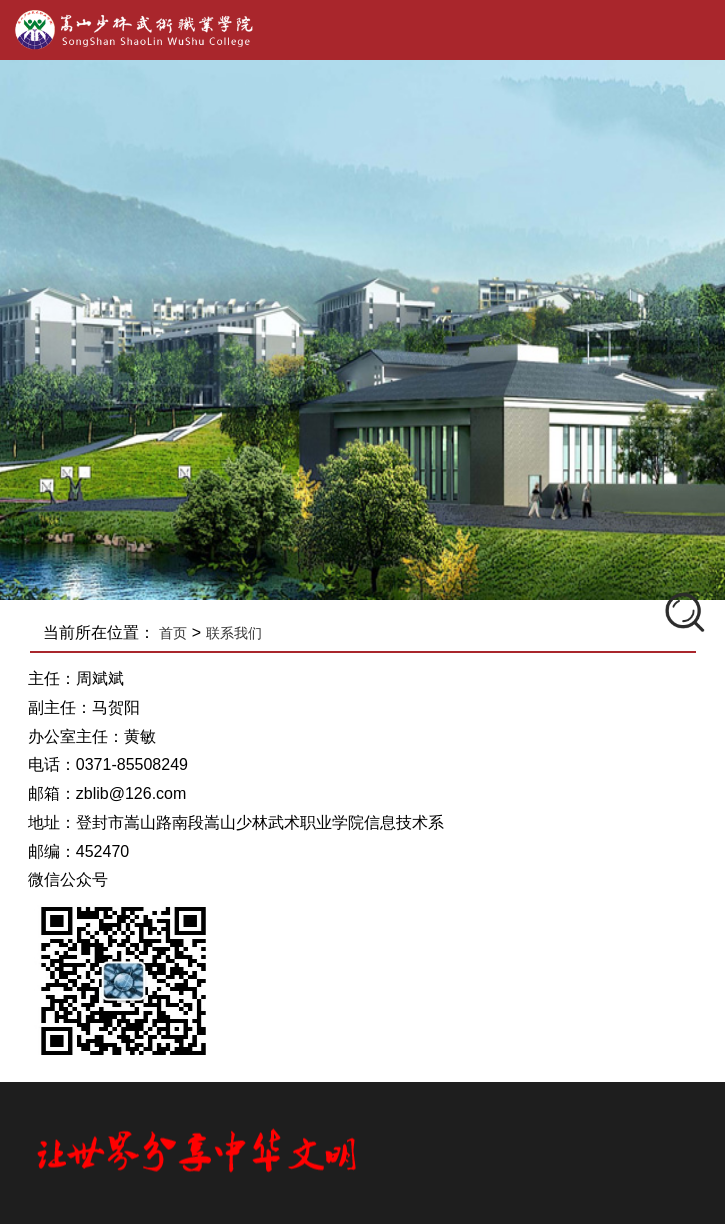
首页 (175, 633)
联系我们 (235, 633)
